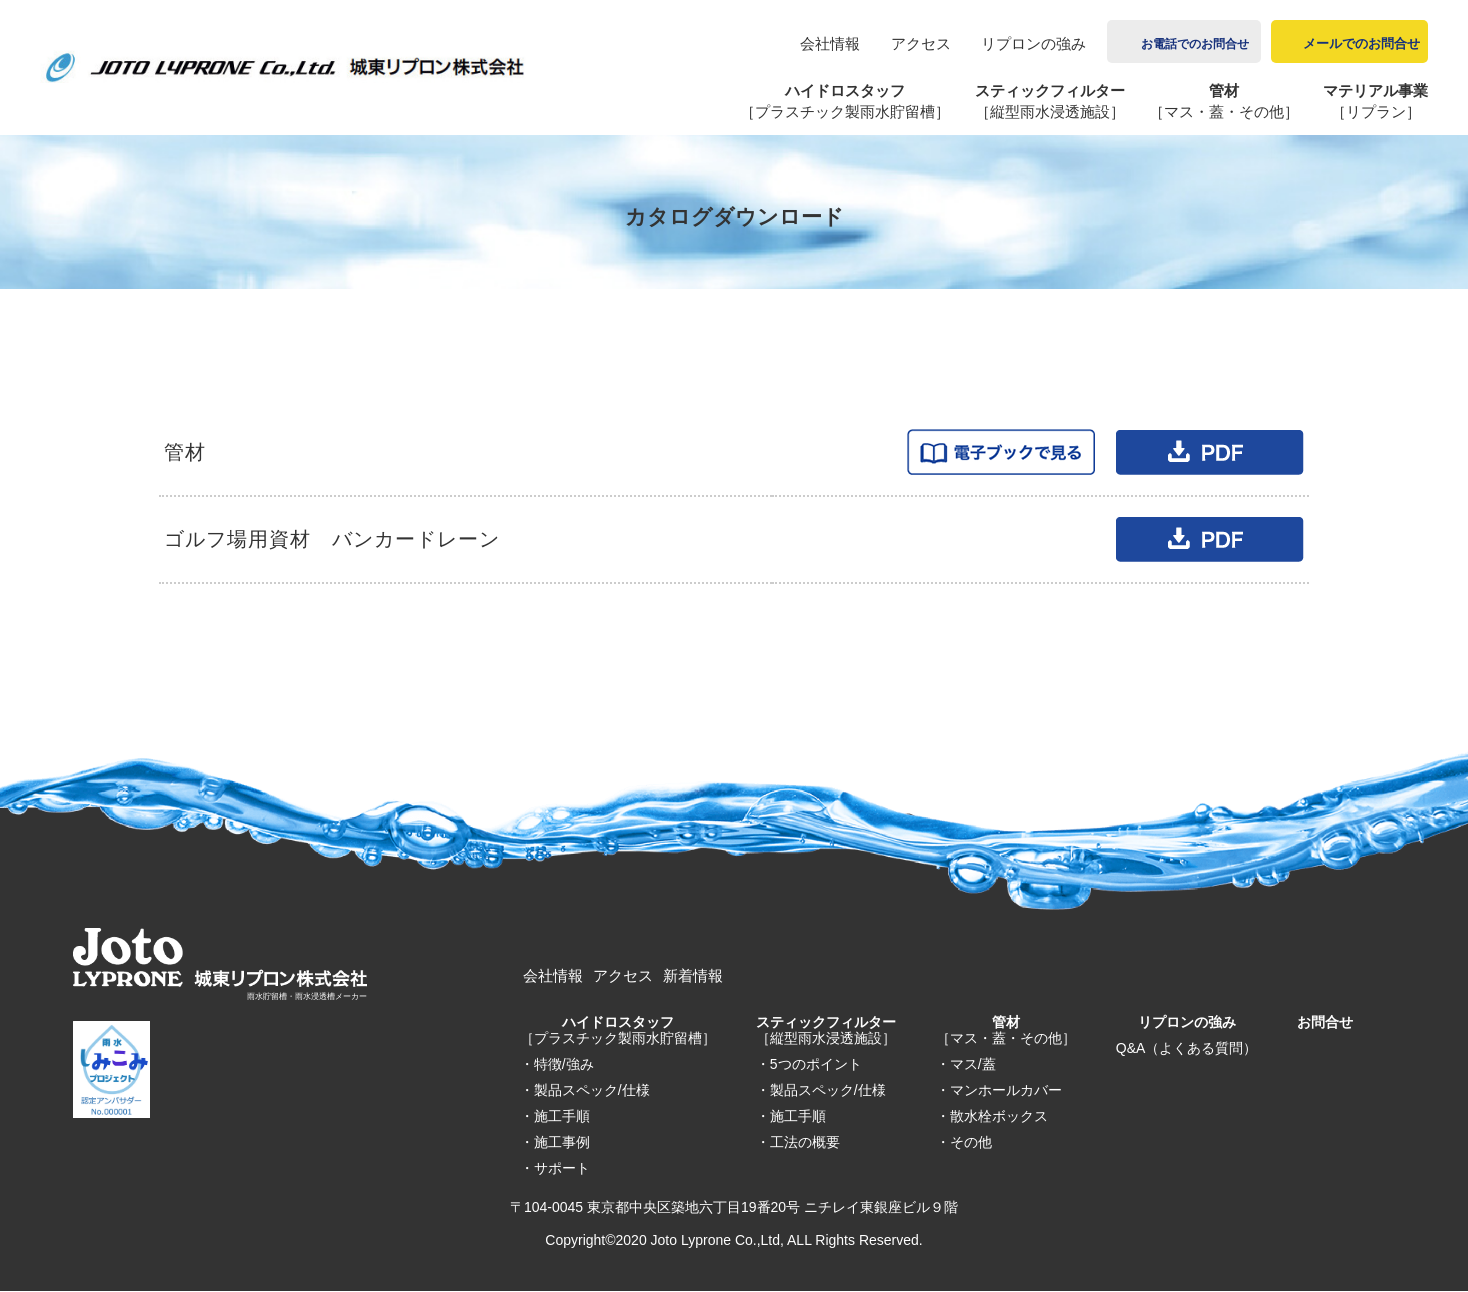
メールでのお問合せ (1361, 43)
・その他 (964, 1142)
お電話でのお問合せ (1195, 44)
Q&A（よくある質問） (1187, 1048)
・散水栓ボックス (992, 1116)
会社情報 (830, 43)
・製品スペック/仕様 (585, 1090)
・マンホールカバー (999, 1090)
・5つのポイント (809, 1064)
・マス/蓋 (966, 1064)
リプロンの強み (1033, 43)
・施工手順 (555, 1116)
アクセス (921, 43)
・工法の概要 (798, 1142)
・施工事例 (555, 1142)
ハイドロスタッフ (618, 1030)
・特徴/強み (557, 1064)
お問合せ (1325, 1022)
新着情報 (693, 975)
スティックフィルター (826, 1030)
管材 (1006, 1030)
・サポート (555, 1168)
